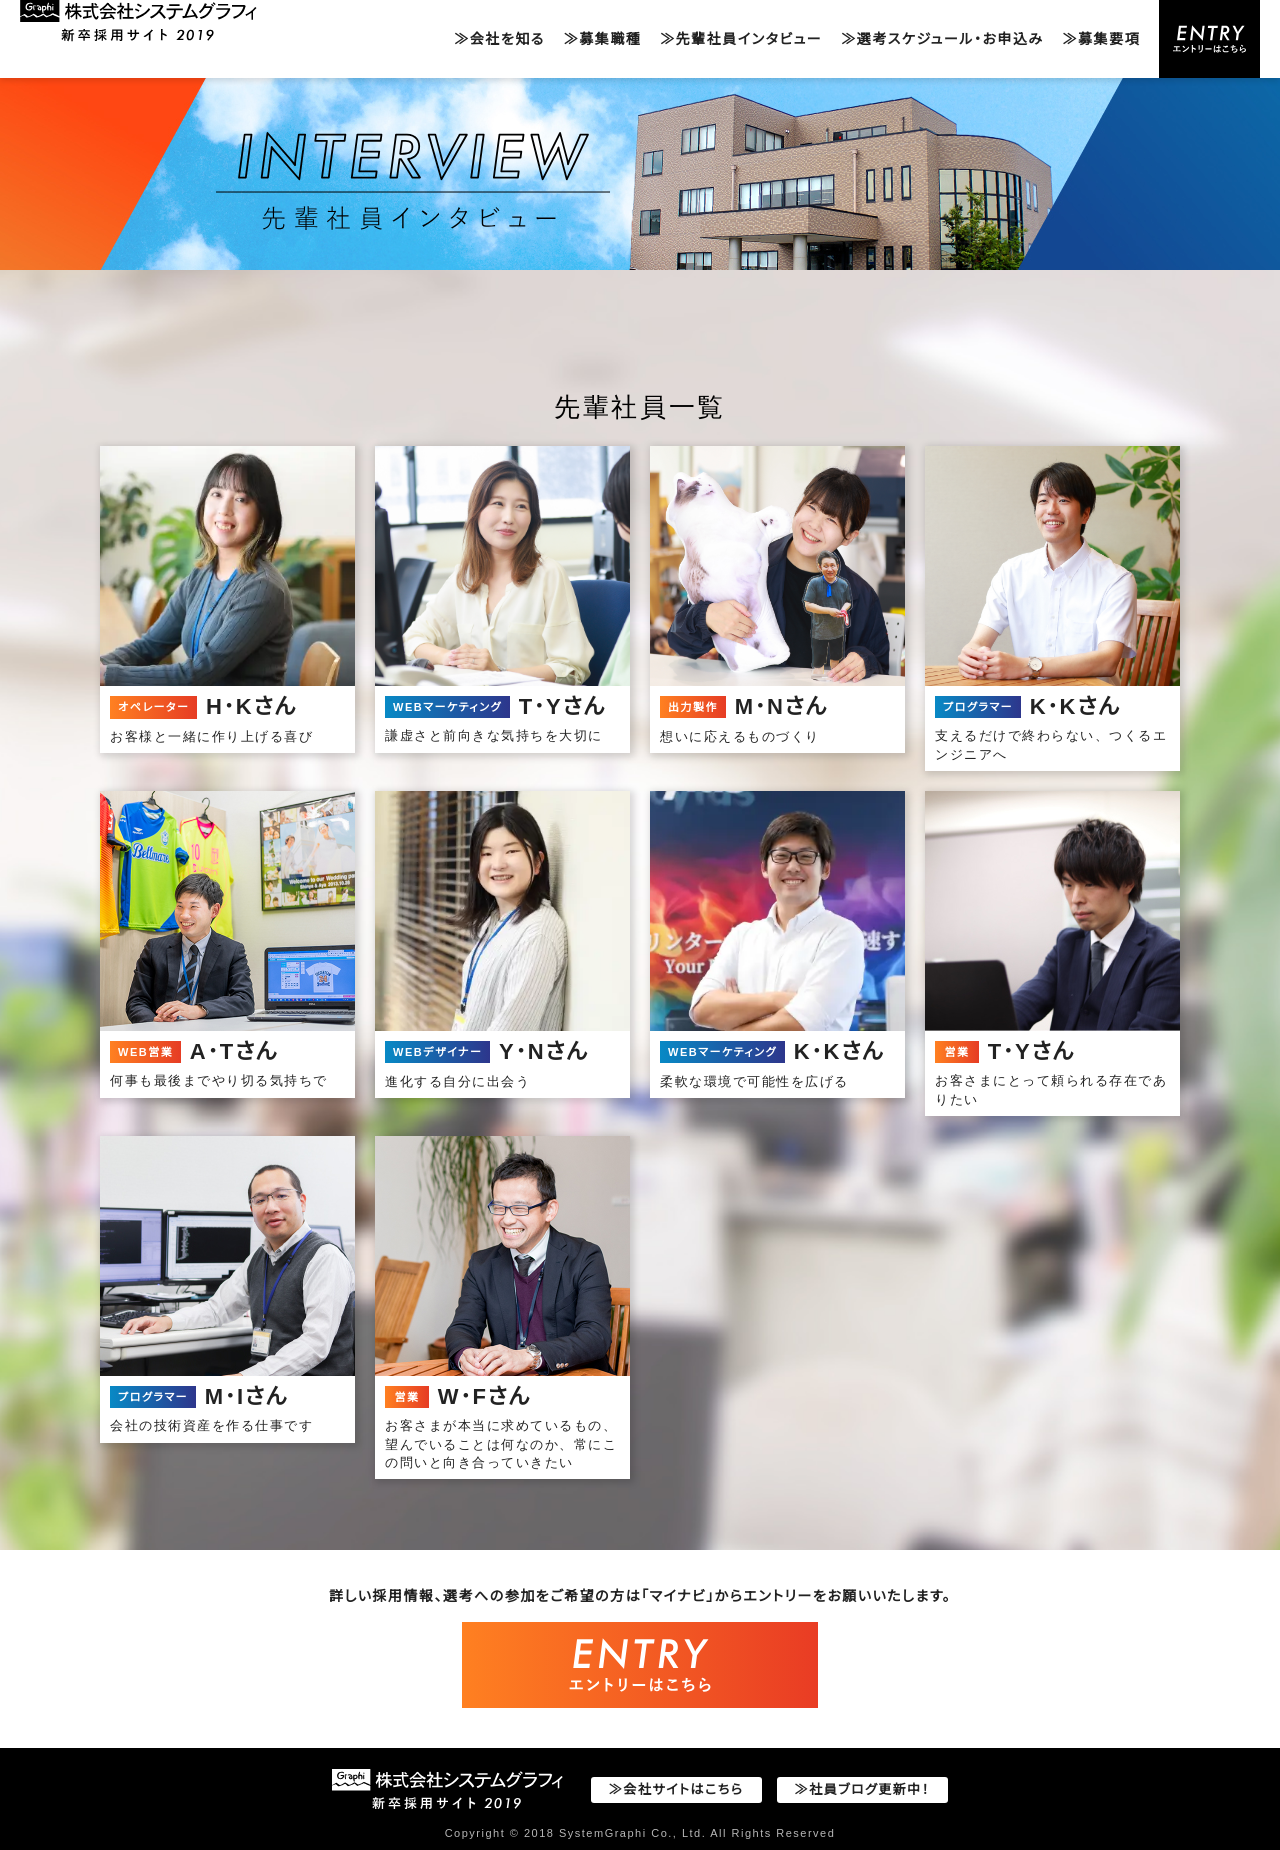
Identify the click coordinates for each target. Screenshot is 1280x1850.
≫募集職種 (603, 39)
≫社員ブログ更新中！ (862, 1789)
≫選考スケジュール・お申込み (942, 39)
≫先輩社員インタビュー (741, 39)
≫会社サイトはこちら (676, 1789)
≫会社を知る (499, 39)
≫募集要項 (1102, 39)
